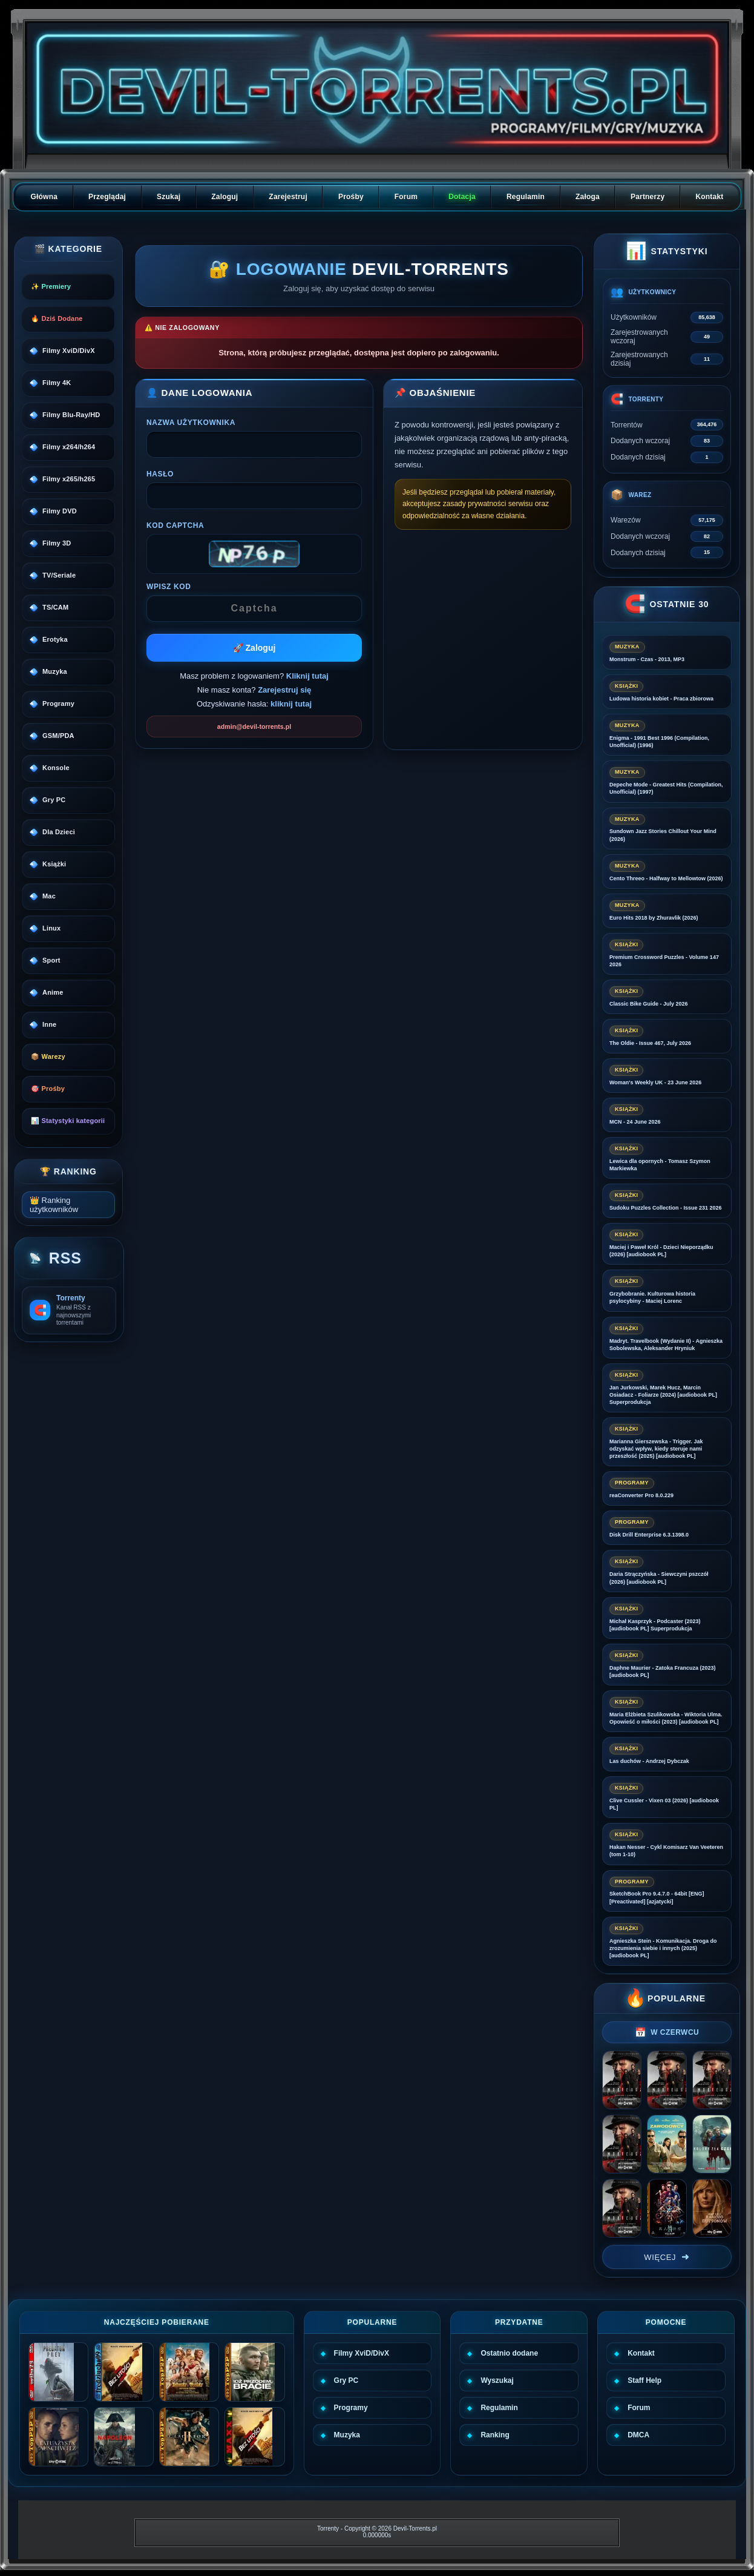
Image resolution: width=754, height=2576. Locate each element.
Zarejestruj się (284, 689)
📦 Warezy (48, 1056)
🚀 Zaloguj (254, 648)
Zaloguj (224, 197)
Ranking (494, 2435)
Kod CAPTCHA (175, 525)
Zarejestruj (288, 197)
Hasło (160, 474)
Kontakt (709, 197)
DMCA (638, 2435)
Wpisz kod (168, 586)
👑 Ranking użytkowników (54, 1205)
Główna (44, 197)
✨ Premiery (51, 286)
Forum (406, 197)
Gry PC (346, 2380)
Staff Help (644, 2380)
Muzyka (347, 2435)
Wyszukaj (496, 2380)
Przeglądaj (107, 197)
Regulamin (525, 197)
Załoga (587, 197)
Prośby (351, 197)
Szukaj (168, 197)
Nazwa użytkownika (190, 422)
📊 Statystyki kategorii (68, 1120)
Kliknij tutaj (307, 675)
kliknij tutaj (291, 703)
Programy (351, 2407)
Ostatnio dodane (509, 2353)
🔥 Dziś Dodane (57, 318)
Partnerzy (648, 197)
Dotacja (462, 197)
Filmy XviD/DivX (361, 2353)
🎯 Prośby (48, 1088)
